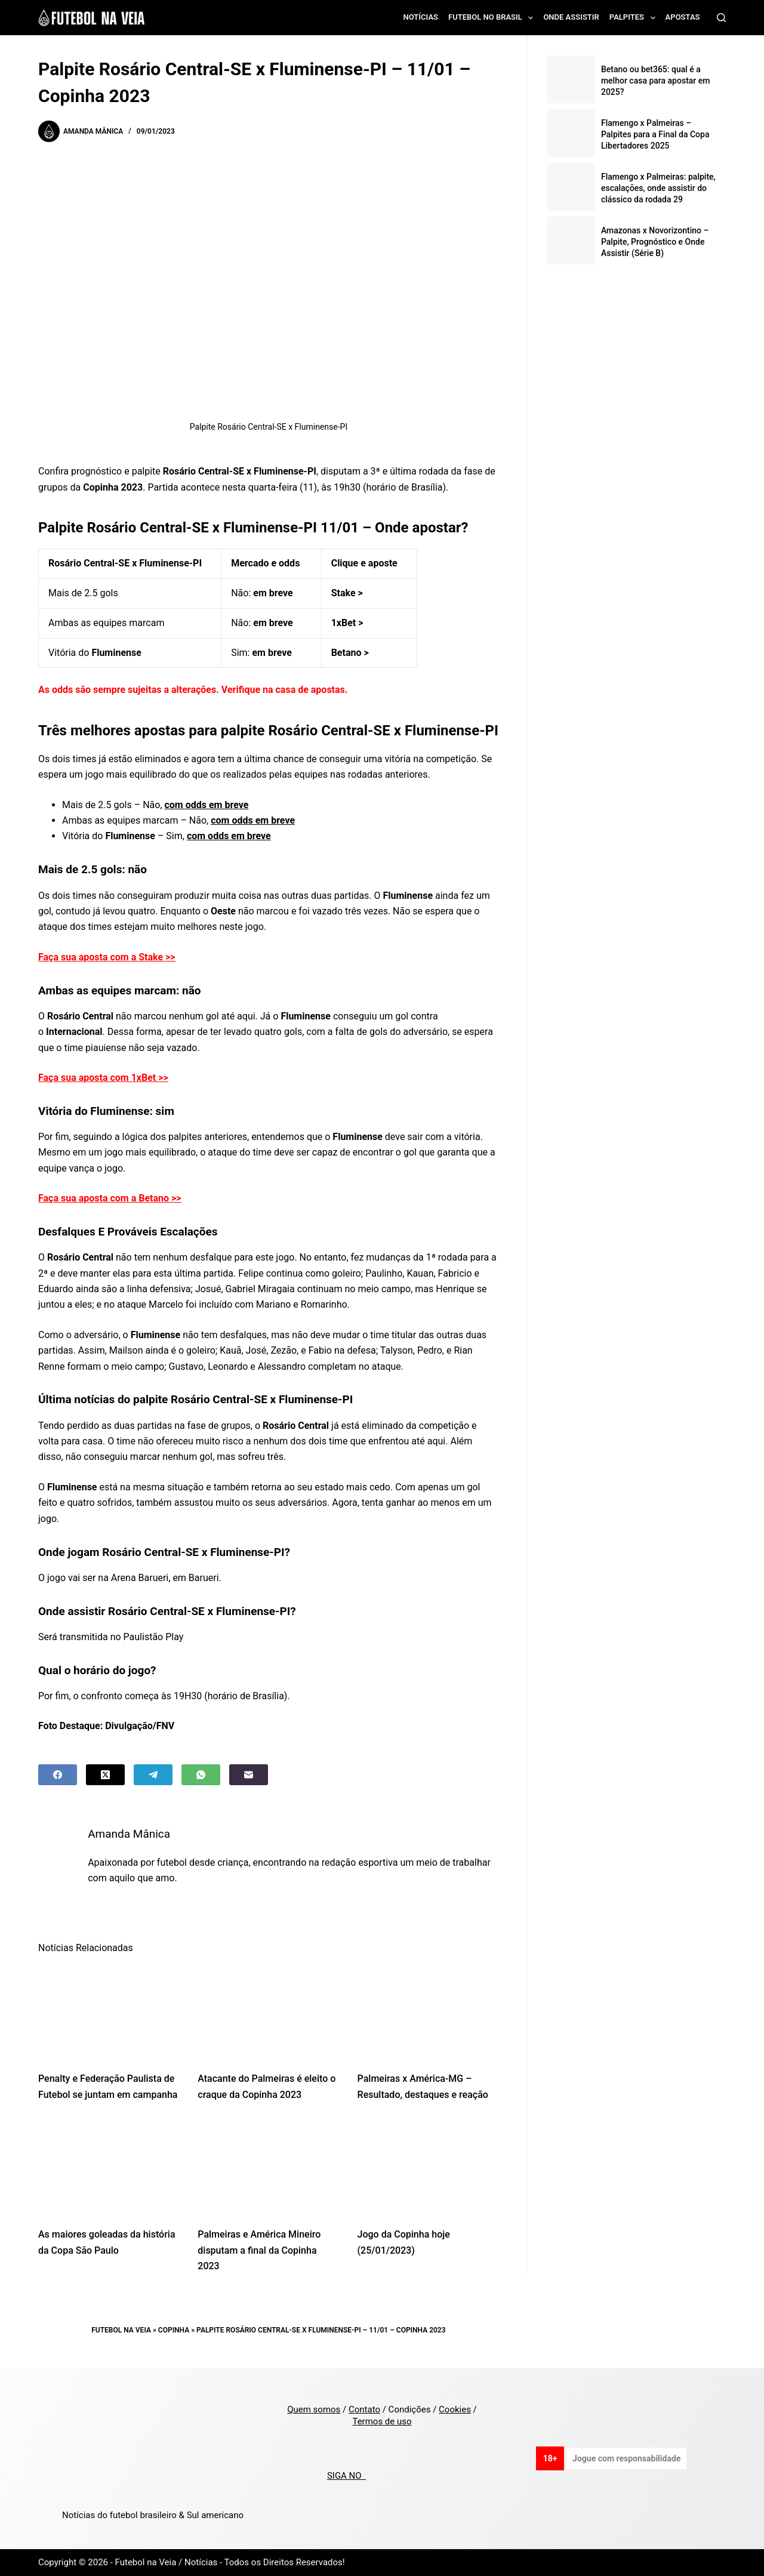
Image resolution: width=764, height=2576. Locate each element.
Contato (364, 2409)
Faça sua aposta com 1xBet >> (103, 1077)
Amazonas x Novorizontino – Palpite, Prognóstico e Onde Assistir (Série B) (655, 242)
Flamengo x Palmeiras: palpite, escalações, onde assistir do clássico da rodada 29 (658, 188)
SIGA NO (346, 2475)
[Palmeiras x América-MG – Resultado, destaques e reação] (428, 2012)
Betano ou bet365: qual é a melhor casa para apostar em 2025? (655, 80)
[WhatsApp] (200, 1774)
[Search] (721, 17)
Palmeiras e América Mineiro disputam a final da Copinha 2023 (259, 2250)
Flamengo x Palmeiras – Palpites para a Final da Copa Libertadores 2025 (655, 134)
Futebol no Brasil (493, 18)
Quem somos (313, 2409)
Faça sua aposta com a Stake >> (106, 957)
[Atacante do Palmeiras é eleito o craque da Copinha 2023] (268, 2012)
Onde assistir (571, 17)
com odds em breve (207, 805)
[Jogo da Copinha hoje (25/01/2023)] (428, 2168)
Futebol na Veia (121, 2330)
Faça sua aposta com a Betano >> (109, 1198)
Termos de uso (381, 2421)
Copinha (173, 2330)
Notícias (421, 17)
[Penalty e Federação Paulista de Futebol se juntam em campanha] (109, 2012)
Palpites (634, 18)
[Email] (248, 1774)
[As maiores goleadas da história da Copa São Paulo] (109, 2168)
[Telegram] (153, 1774)
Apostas (683, 17)
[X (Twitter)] (105, 1774)
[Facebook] (57, 1774)
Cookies (455, 2409)
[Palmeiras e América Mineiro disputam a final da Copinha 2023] (268, 2168)
